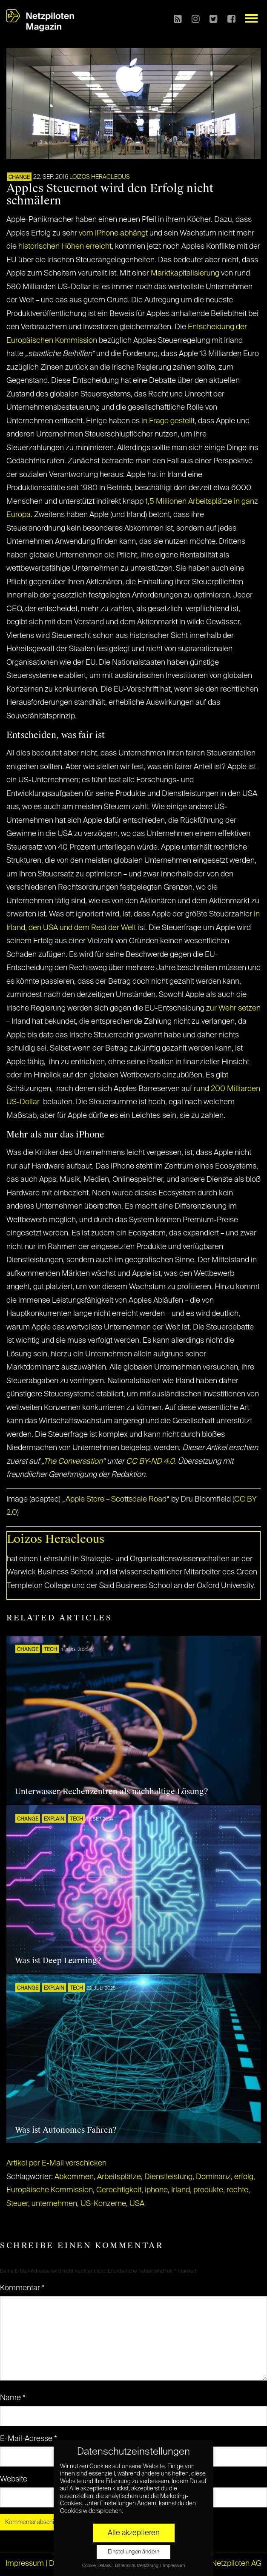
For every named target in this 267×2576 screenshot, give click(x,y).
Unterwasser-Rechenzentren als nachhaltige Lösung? (111, 1791)
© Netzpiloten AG (232, 2563)
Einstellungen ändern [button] (133, 2552)
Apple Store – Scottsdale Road (116, 1499)
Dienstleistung (168, 2177)
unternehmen (54, 2204)
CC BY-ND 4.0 (150, 1461)
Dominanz (213, 2177)
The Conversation (72, 1461)
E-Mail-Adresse (28, 2439)
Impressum (25, 2563)
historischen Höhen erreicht (65, 246)
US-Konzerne (103, 2204)
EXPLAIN (54, 1819)
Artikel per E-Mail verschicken (56, 2163)
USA (136, 2204)
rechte (237, 2190)
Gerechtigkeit (118, 2190)
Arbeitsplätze (119, 2177)
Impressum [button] (174, 2566)
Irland (180, 2190)
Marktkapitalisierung (185, 273)
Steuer (17, 2204)
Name (13, 2398)
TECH (50, 1649)
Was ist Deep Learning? (58, 1961)
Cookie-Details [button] (97, 2566)
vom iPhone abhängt (113, 233)
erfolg (243, 2177)
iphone (156, 2190)
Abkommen (74, 2177)
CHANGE (19, 177)
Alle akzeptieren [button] (134, 2533)
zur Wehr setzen (233, 1008)
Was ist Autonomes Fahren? (66, 2130)
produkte (208, 2190)
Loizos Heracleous (99, 177)
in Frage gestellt (168, 421)
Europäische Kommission (49, 2190)
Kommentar (22, 2288)
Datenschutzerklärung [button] (137, 2566)
